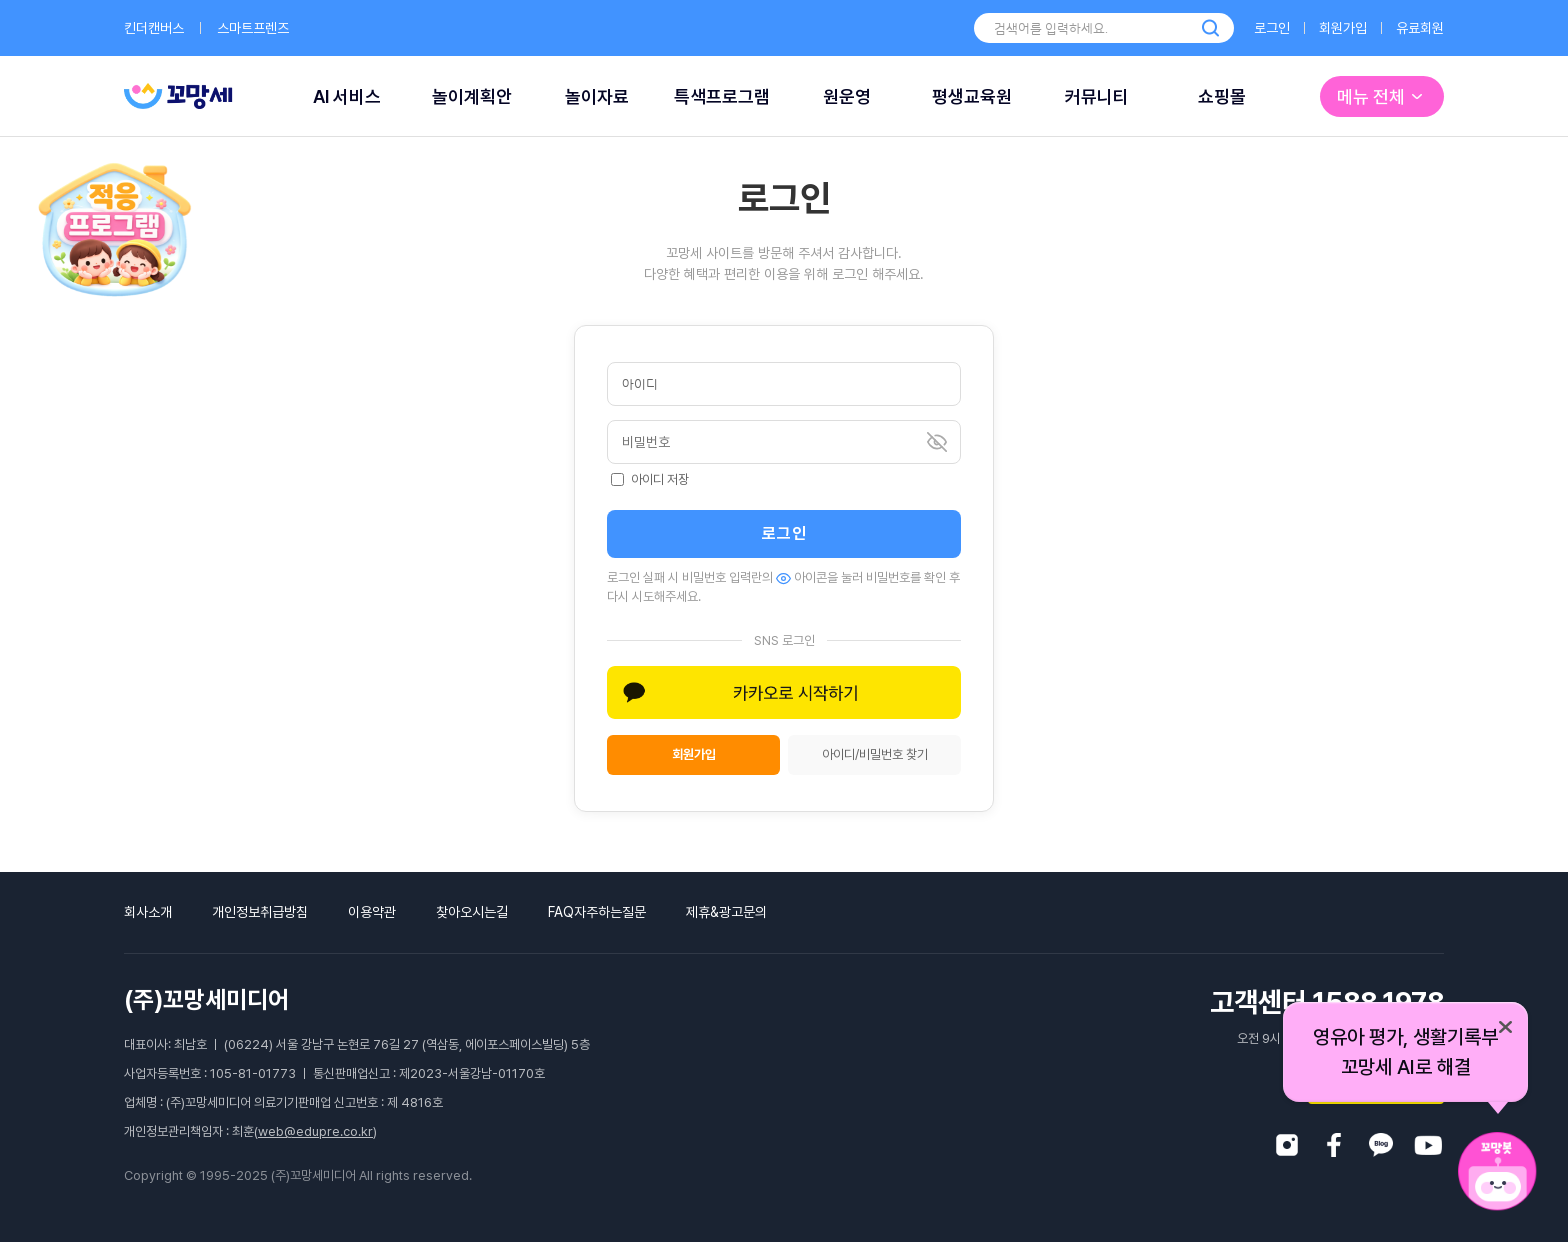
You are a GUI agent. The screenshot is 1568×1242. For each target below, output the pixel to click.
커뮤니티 (1097, 96)
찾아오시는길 (472, 912)
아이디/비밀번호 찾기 (875, 754)
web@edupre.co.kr (315, 1131)
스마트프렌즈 (253, 28)
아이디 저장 (650, 479)
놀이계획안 (472, 96)
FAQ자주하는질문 (597, 912)
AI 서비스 (347, 96)
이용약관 (372, 912)
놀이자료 (597, 96)
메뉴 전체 (1382, 96)
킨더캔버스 (154, 28)
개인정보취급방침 (260, 912)
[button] (784, 692)
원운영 (847, 96)
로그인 (1272, 28)
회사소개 (148, 912)
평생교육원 (972, 96)
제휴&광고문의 (726, 912)
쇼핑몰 (1222, 96)
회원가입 (1343, 28)
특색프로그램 (722, 96)
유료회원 (1420, 28)
